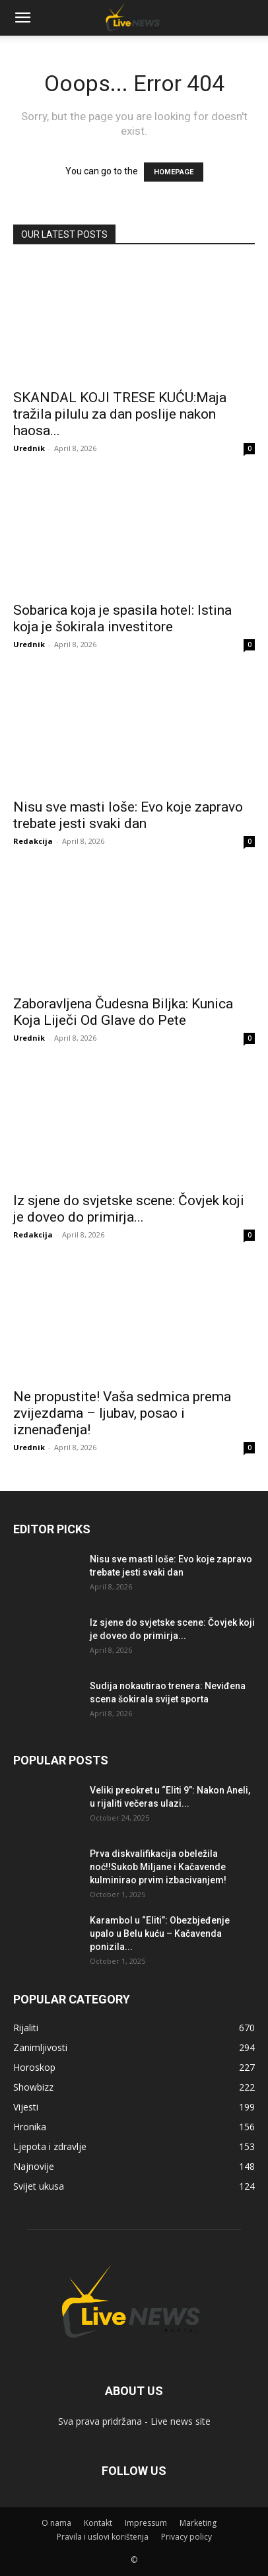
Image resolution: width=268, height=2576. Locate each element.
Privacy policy (186, 2536)
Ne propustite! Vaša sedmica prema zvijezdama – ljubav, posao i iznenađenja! (122, 1413)
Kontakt (98, 2522)
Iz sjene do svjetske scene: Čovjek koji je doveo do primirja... (128, 1209)
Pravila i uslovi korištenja (103, 2536)
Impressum (146, 2522)
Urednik (29, 448)
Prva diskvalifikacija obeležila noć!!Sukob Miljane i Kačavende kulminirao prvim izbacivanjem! (158, 1866)
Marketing (198, 2522)
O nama (56, 2522)
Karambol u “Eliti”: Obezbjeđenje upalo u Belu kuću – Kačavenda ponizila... (160, 1933)
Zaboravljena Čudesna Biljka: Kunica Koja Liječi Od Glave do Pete (123, 1012)
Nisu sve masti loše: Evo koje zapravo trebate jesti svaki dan (128, 815)
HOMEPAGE (173, 172)
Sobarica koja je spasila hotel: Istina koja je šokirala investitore (122, 618)
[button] (22, 18)
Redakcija (33, 841)
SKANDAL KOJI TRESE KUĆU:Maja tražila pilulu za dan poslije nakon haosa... (119, 414)
